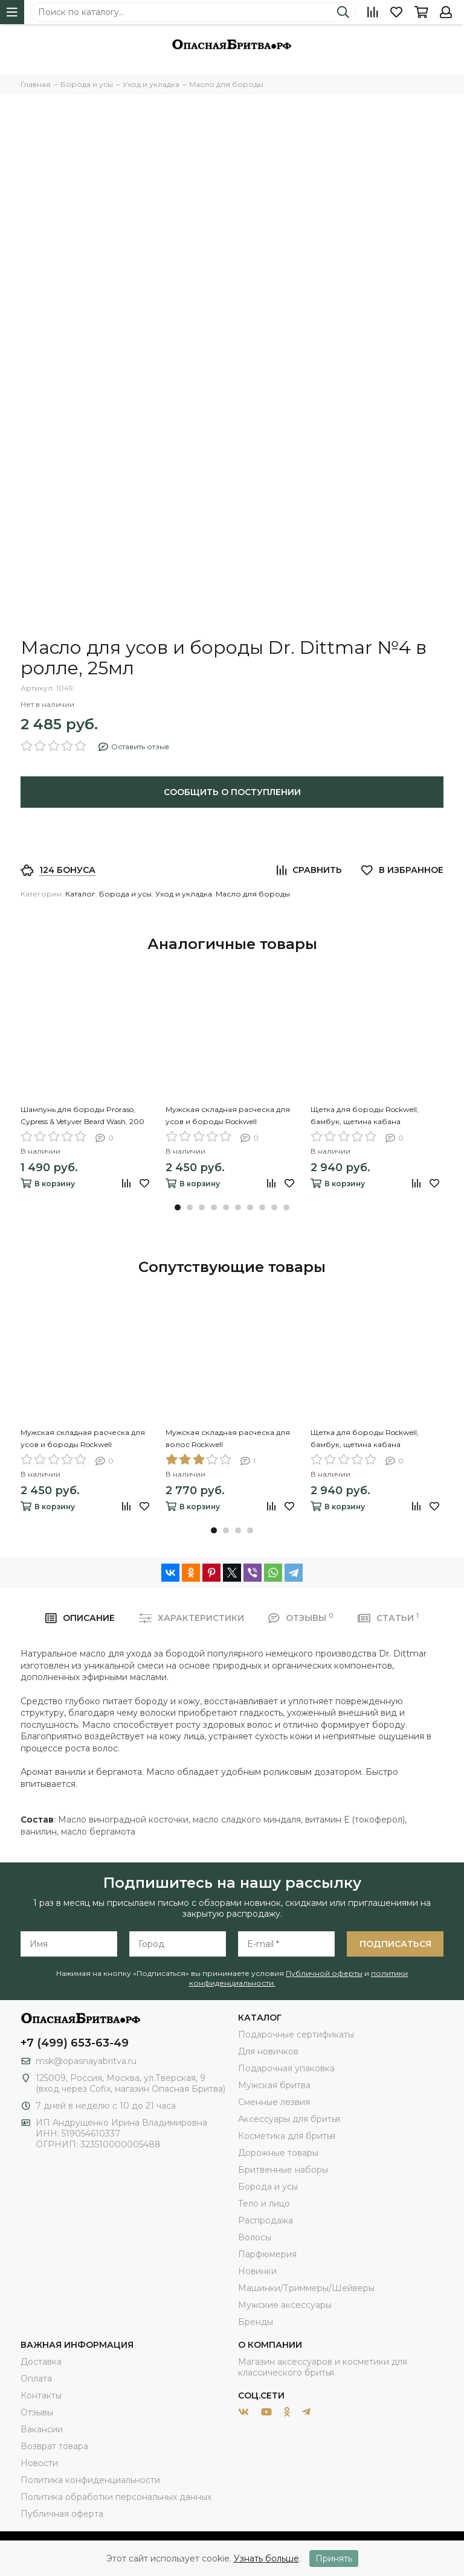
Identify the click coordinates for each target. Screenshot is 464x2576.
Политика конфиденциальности (90, 2480)
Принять (333, 2558)
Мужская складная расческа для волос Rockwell (228, 1438)
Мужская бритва (274, 2085)
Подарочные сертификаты (296, 2034)
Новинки (257, 2271)
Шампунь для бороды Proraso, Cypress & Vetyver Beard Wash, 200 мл (82, 1116)
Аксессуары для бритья (289, 2119)
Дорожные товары (278, 2152)
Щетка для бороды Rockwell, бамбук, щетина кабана (365, 1115)
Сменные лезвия (274, 2102)
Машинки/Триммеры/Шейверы (306, 2288)
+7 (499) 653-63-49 (75, 2043)
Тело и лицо (264, 2203)
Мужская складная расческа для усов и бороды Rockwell (228, 1115)
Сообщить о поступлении (232, 792)
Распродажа (265, 2220)
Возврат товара (54, 2446)
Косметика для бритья (286, 2135)
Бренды (255, 2321)
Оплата (36, 2378)
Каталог (80, 893)
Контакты (41, 2395)
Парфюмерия (267, 2254)
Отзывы (37, 2412)
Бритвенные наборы (283, 2169)
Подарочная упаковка (286, 2068)
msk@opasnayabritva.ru (86, 2061)
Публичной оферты (324, 1973)
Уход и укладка (183, 893)
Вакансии (42, 2429)
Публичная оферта (62, 2513)
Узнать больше (266, 2558)
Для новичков (268, 2051)
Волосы (254, 2237)
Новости (39, 2463)
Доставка (41, 2361)
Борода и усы (125, 893)
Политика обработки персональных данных (116, 2496)
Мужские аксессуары (285, 2305)
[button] (178, 1207)
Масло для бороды (253, 893)
